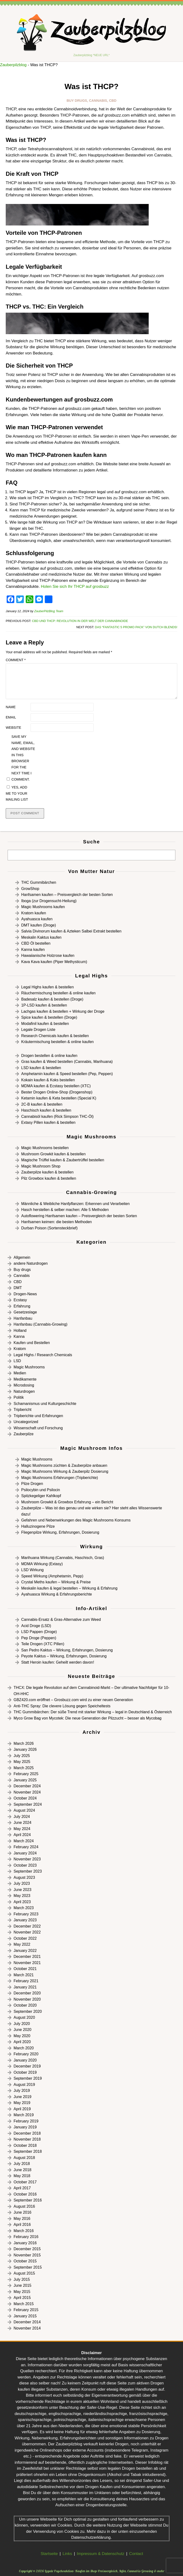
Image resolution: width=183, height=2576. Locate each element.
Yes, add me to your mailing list (17, 793)
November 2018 (27, 2139)
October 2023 (25, 1865)
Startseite (49, 2553)
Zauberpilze (24, 1434)
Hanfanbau (23, 1318)
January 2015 (25, 2316)
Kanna (19, 1336)
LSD (17, 1361)
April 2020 (22, 2042)
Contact (136, 2553)
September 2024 (28, 1804)
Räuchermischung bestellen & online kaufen (58, 993)
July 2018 (22, 2164)
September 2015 (28, 2267)
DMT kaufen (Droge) (38, 925)
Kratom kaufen (33, 913)
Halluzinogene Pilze (38, 1526)
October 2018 (25, 2145)
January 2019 (25, 2127)
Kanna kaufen (33, 950)
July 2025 (22, 1756)
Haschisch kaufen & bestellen (46, 1110)
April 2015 (22, 2298)
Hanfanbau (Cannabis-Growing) (40, 1324)
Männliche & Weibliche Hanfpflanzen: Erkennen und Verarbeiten (75, 1204)
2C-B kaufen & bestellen (41, 1104)
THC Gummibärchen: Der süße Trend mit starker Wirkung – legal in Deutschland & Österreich (93, 1712)
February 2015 (26, 2310)
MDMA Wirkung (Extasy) (42, 1564)
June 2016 (22, 2212)
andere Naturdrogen (31, 1263)
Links (67, 2553)
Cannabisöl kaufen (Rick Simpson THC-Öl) (57, 1116)
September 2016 (28, 2200)
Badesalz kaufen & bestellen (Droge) (52, 999)
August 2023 (24, 1877)
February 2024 (26, 1847)
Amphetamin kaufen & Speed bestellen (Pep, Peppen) (67, 1074)
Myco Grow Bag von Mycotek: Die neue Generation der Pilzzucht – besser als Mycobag (88, 1718)
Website (13, 727)
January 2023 (25, 1920)
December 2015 (27, 2249)
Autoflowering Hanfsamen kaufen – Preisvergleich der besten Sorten (79, 1216)
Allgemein (22, 1257)
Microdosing (24, 1385)
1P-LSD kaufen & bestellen (44, 1005)
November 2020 (27, 1999)
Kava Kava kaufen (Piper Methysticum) (54, 962)
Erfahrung (22, 1306)
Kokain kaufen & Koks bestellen (48, 1080)
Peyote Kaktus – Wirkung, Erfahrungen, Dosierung (64, 1656)
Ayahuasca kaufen (36, 919)
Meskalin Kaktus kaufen (41, 937)
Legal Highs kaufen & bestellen (47, 987)
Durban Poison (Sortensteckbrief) (49, 1228)
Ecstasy (20, 1300)
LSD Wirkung (32, 1570)
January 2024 (25, 1853)
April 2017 (22, 2188)
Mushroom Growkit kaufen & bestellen (53, 1154)
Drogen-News (25, 1294)
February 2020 (26, 2054)
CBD (112, 100)
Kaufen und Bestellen (32, 1343)
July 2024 (22, 1817)
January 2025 (25, 1780)
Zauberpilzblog (13, 65)
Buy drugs (76, 100)
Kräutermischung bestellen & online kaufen (57, 1042)
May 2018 (22, 2176)
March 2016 (24, 2231)
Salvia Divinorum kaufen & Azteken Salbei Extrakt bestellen (71, 931)
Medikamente (25, 1379)
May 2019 (22, 2103)
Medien (20, 1373)
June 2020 (22, 2030)
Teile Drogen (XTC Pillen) (42, 1644)
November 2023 (27, 1859)
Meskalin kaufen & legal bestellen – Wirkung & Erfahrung (69, 1588)
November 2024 (27, 1792)
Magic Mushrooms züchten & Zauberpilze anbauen (64, 1465)
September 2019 (28, 2078)
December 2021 (27, 1957)
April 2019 (22, 2109)
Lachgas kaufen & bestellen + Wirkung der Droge (62, 1011)
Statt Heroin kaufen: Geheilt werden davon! (57, 1662)
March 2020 (24, 2048)
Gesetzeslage (25, 1312)
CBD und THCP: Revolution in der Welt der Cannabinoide (80, 621)
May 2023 (22, 1896)
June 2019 (22, 2097)
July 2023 (22, 1883)
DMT (18, 1288)
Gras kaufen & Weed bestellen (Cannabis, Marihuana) (67, 1062)
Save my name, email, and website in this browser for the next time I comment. (23, 758)
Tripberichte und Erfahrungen (38, 1416)
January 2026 (25, 1749)
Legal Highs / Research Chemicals (43, 1355)
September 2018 (28, 2151)
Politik (19, 1397)
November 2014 (27, 2328)
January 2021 (25, 1987)
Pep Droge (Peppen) (38, 1638)
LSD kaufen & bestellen (41, 1068)
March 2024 (24, 1841)
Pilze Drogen (32, 1484)
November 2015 (27, 2255)
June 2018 (22, 2170)
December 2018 (27, 2133)
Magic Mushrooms (29, 1367)
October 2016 (25, 2194)
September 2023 (28, 1871)
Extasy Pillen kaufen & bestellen (48, 1122)
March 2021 (24, 1975)
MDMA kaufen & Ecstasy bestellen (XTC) (56, 1086)
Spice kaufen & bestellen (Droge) (49, 1017)
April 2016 (22, 2225)
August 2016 (24, 2206)
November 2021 (27, 1963)
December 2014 (27, 2322)
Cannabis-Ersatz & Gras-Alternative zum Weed (61, 1619)
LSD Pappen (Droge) (39, 1632)
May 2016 (22, 2219)
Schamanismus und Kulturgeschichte (45, 1404)
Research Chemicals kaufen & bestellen (55, 1036)
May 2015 (22, 2292)
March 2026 (24, 1743)
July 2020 (22, 2024)
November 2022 (27, 1932)
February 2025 (26, 1774)
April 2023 (22, 1902)
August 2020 (24, 2017)
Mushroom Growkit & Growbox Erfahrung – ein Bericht (67, 1502)
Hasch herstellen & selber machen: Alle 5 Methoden (65, 1210)
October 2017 (25, 2182)
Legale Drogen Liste (38, 1030)
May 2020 (22, 2036)
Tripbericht (22, 1410)
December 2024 (27, 1786)
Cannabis (98, 100)
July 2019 (22, 2091)
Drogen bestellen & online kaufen (49, 1056)
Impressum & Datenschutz (100, 2553)
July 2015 (22, 2279)
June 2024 (22, 1823)
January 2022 (25, 1951)
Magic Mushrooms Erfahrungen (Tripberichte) (59, 1478)
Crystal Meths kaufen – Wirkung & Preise (56, 1582)
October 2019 (25, 2072)
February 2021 (26, 1981)
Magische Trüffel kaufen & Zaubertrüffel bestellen (62, 1160)
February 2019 (26, 2121)
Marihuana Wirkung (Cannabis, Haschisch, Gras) (62, 1558)
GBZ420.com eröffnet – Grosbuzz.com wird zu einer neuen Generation (73, 1700)
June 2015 (22, 2285)
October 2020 (25, 2005)
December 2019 (27, 2066)
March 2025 (24, 1768)
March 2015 (24, 2304)
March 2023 (24, 1908)
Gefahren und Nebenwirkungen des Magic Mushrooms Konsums (76, 1520)
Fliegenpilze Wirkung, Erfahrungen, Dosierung (60, 1532)
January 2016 (25, 2243)
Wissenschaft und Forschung (38, 1428)
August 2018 (24, 2158)
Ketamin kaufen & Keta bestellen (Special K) (58, 1098)
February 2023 (26, 1914)
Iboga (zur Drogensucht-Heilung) (48, 901)
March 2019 (24, 2115)
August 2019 (24, 2085)
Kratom (20, 1349)
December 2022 (27, 1926)
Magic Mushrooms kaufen (43, 907)
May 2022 (22, 1944)
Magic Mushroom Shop (41, 1166)
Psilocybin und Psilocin (40, 1490)
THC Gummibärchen (38, 882)
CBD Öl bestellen (36, 943)
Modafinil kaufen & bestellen (45, 1024)
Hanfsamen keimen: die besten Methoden (56, 1222)
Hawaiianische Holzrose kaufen (47, 955)
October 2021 (25, 1969)
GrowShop (30, 889)
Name (11, 707)
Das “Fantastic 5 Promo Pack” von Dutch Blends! (136, 627)
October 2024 (25, 1798)
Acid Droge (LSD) (36, 1626)
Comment (16, 660)
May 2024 (22, 1829)
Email (11, 717)
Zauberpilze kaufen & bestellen (47, 1172)
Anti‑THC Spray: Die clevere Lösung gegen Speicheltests (62, 1706)
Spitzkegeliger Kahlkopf (41, 1496)
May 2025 (22, 1762)
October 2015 (25, 2261)
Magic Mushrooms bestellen (45, 1148)
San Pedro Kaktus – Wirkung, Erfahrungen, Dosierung (67, 1650)
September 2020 (28, 2011)
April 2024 (22, 1835)
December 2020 (27, 1993)
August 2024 (24, 1810)
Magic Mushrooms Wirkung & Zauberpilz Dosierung (64, 1471)
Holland (20, 1330)
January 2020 (25, 2060)
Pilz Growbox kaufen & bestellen (48, 1178)
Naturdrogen (24, 1391)
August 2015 (24, 2273)
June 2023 (22, 1890)
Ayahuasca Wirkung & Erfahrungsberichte (56, 1594)
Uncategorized (26, 1422)
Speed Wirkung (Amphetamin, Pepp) (52, 1576)
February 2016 (26, 2237)
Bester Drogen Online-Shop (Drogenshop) (56, 1092)
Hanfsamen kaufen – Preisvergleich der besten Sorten (67, 895)
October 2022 (25, 1938)
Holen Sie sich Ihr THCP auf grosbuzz (75, 586)
